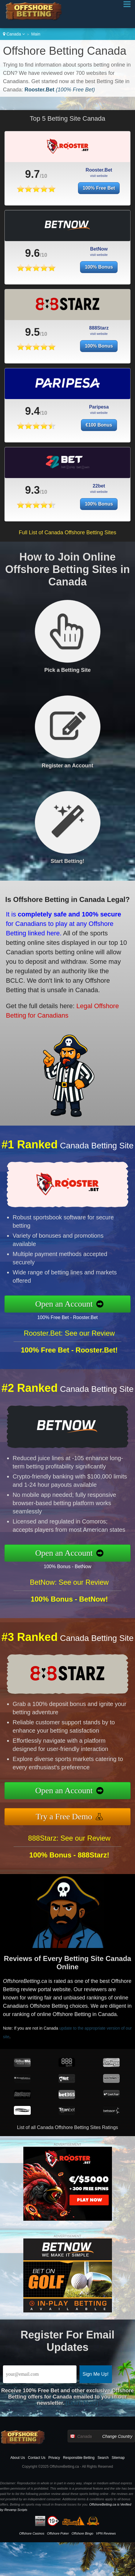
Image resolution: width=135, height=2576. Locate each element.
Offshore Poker (58, 2533)
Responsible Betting (79, 2458)
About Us (17, 2458)
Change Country (117, 2436)
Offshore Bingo (82, 2533)
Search (103, 2458)
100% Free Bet (99, 188)
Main (35, 34)
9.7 (32, 174)
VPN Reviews (106, 2533)
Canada (14, 34)
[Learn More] (82, 2403)
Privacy (54, 2458)
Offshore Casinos (31, 2533)
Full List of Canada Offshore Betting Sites (67, 532)
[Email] (40, 2374)
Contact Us (36, 2458)
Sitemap (118, 2458)
